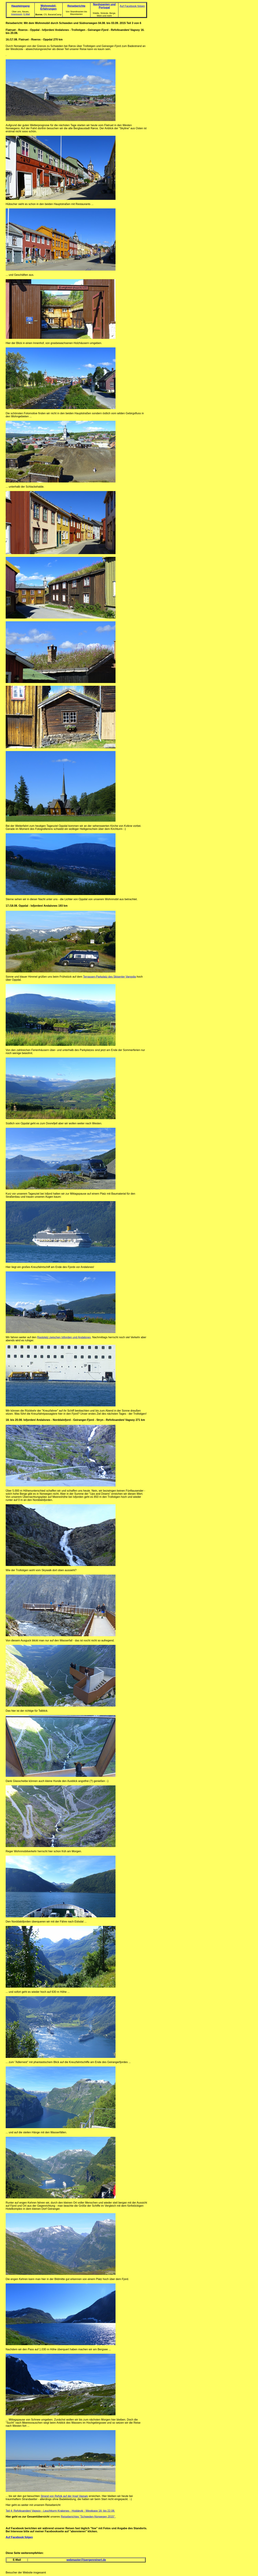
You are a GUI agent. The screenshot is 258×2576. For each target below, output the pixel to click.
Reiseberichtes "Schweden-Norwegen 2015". (88, 2516)
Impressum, (17, 14)
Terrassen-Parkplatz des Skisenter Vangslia (109, 976)
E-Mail (27, 14)
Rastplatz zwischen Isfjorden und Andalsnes (64, 1337)
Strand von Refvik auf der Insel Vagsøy (64, 2496)
